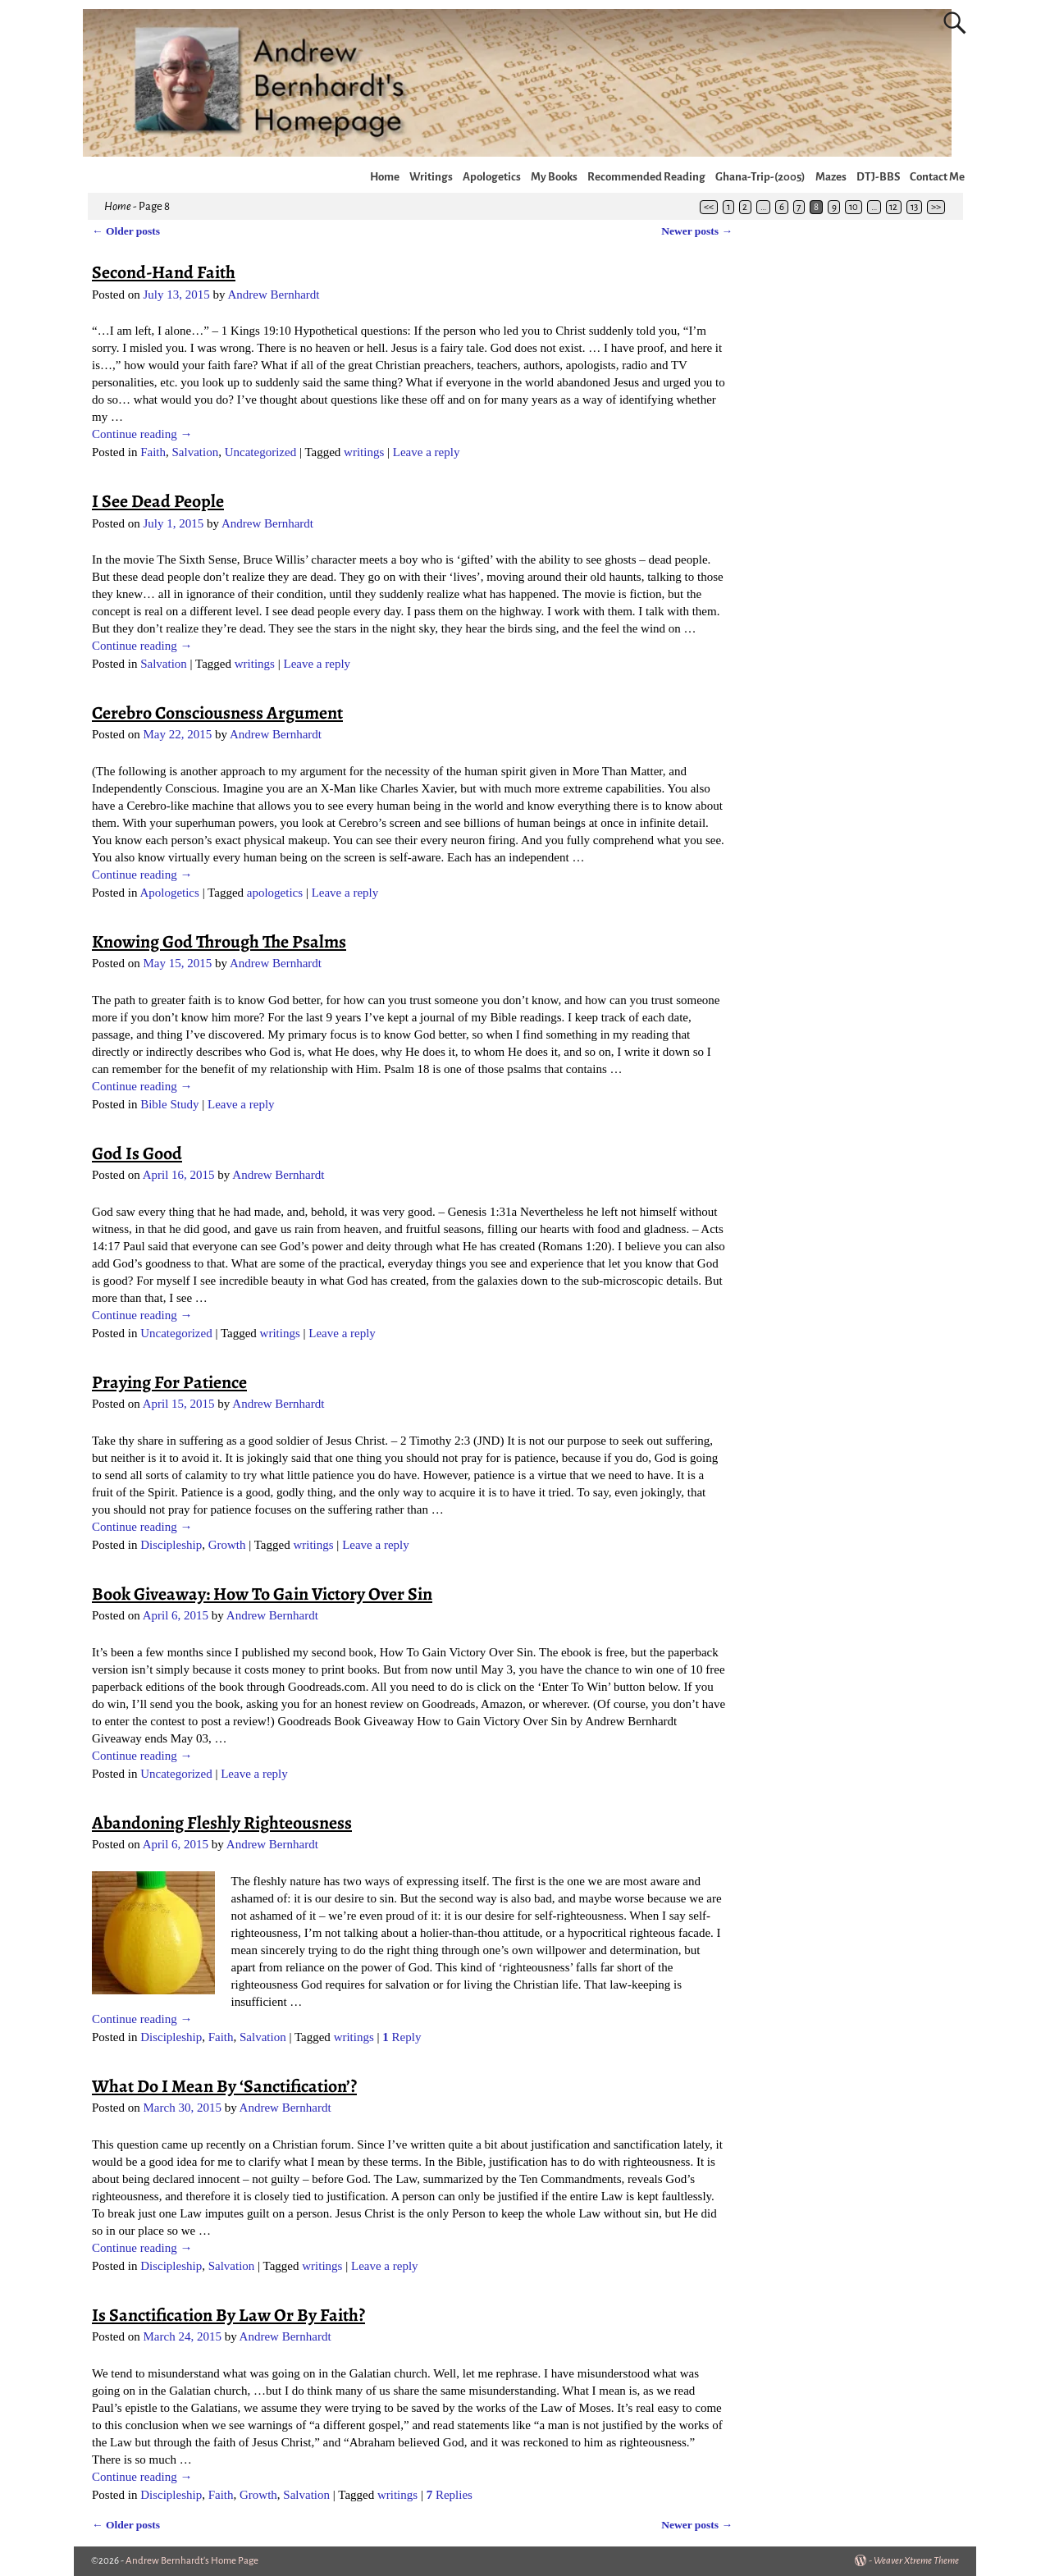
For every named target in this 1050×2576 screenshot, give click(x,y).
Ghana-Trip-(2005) (760, 177)
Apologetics (492, 177)
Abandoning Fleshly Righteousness (222, 1823)
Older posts (126, 231)
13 (914, 207)
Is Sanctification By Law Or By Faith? (228, 2315)
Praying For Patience (169, 1382)
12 (893, 207)
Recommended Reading (646, 177)
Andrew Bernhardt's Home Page (192, 2560)
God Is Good (137, 1153)
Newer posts (697, 231)
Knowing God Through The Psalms (219, 941)
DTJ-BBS (878, 177)
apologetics (275, 892)
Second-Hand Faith (163, 272)
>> (936, 207)
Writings (431, 177)
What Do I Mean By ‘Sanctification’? (224, 2086)
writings (364, 452)
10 (853, 207)
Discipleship (171, 1544)
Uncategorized (260, 452)
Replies (449, 2494)
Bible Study (169, 1104)
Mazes (831, 177)
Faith (153, 452)
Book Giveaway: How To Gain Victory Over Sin (262, 1594)
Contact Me (937, 177)
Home (384, 177)
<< (709, 207)
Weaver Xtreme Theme (916, 2560)
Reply (401, 2037)
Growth (227, 1544)
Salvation (195, 452)
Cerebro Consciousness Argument (217, 713)
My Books (554, 177)
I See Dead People (158, 501)
